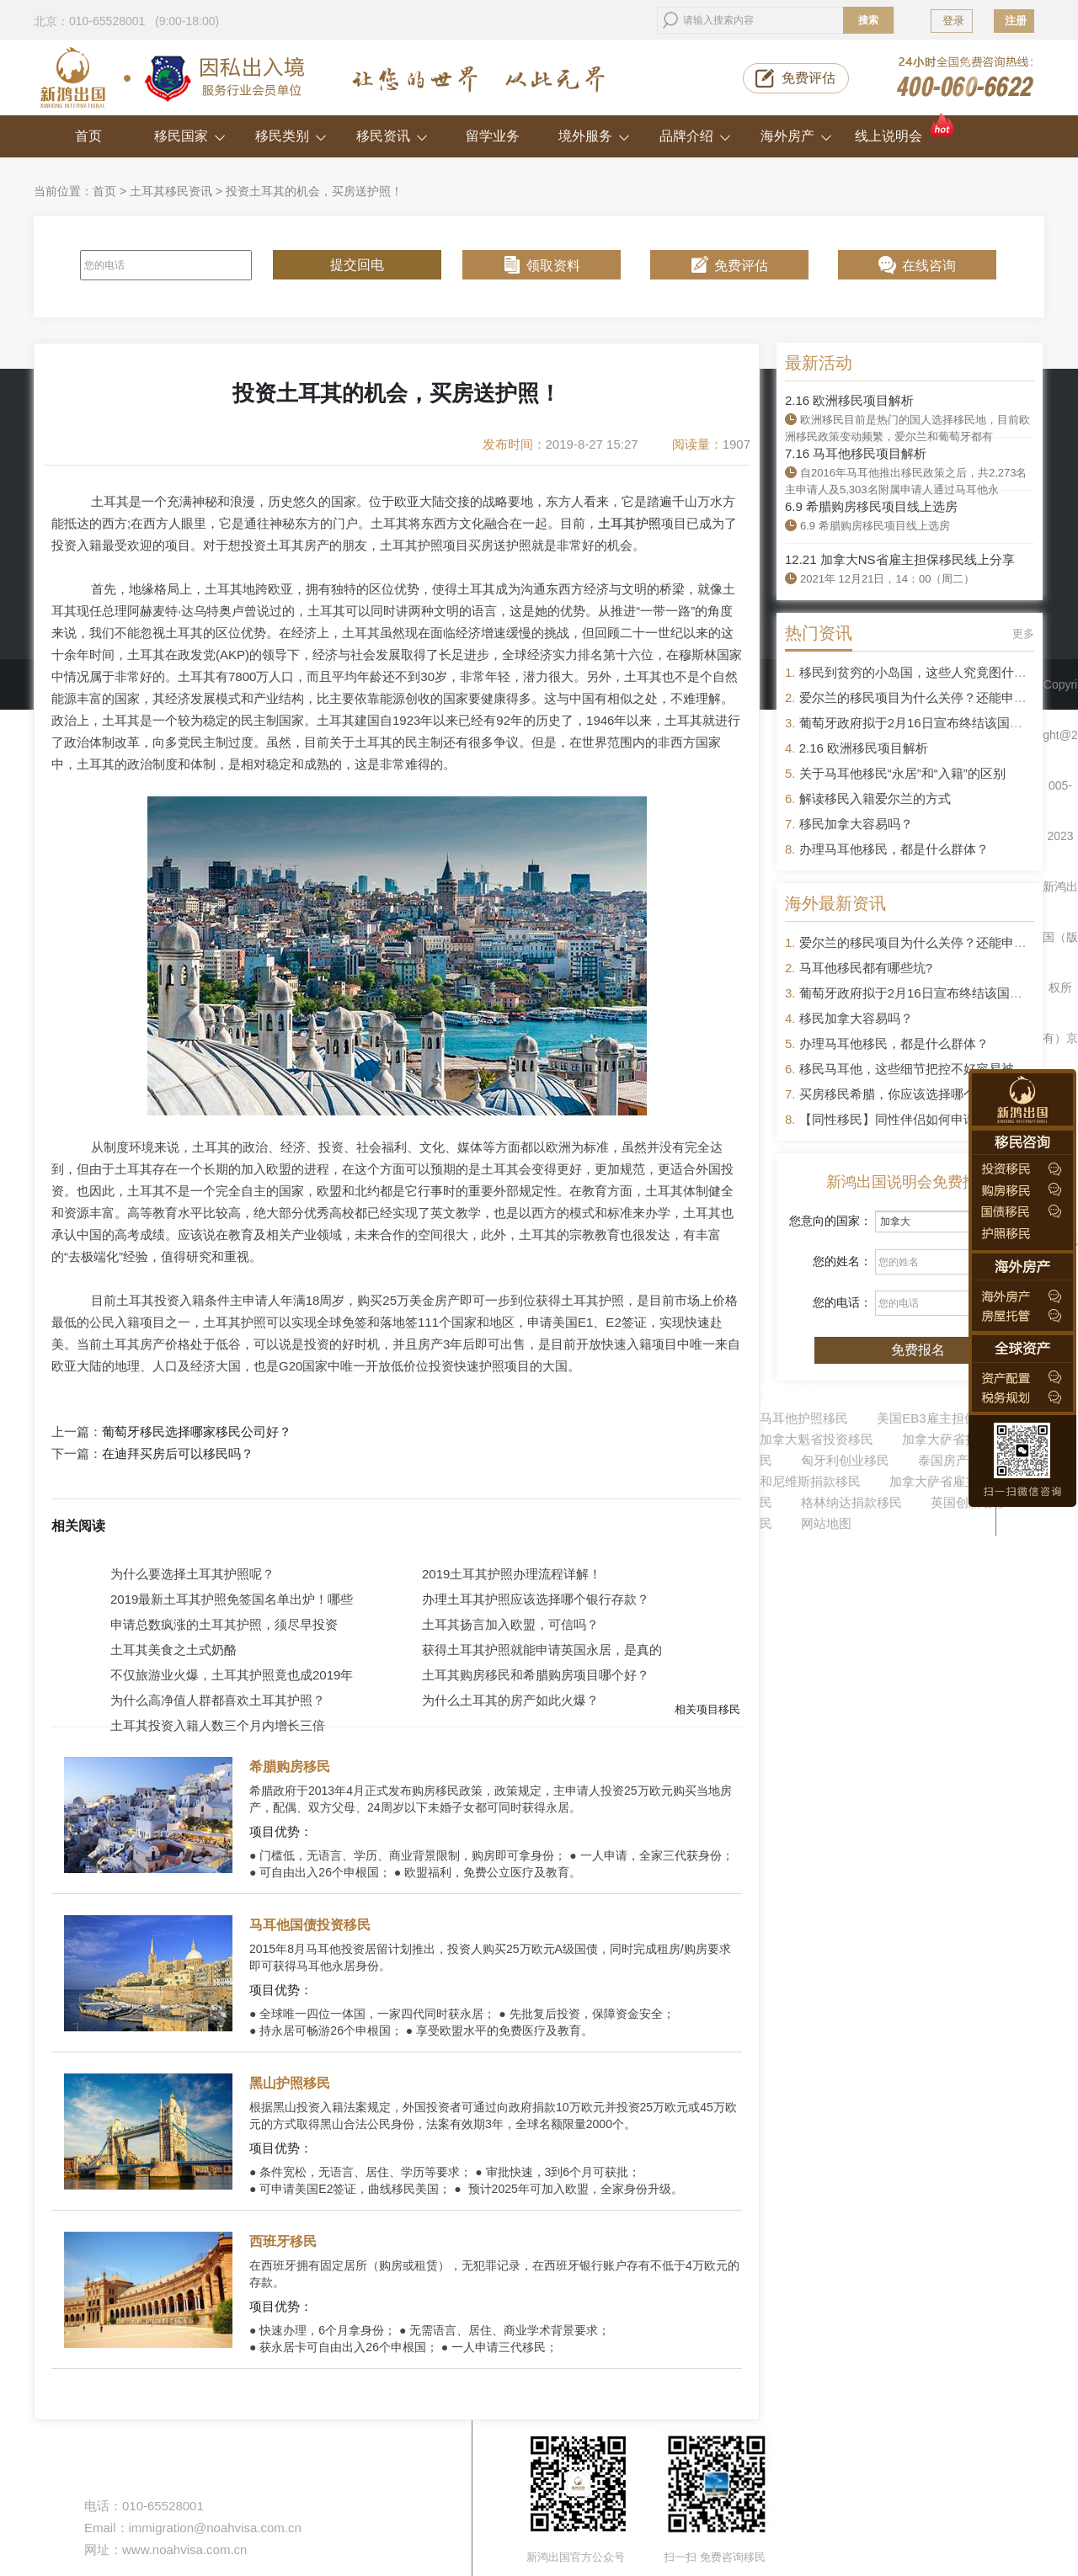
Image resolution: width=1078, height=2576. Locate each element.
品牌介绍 (695, 136)
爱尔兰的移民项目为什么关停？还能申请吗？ (925, 697)
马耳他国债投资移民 (310, 1925)
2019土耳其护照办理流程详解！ (511, 1574)
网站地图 (826, 1523)
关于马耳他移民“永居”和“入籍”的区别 (902, 773)
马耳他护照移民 (804, 1418)
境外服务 (594, 136)
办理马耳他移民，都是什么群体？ (894, 849)
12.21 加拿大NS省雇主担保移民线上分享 (900, 559)
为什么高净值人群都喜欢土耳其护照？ (217, 1700)
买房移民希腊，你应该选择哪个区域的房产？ (925, 1094)
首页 (88, 136)
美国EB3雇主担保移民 (939, 1418)
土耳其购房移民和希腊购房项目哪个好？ (535, 1675)
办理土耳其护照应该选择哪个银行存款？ (535, 1599)
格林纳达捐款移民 (851, 1502)
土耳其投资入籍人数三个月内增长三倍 (217, 1725)
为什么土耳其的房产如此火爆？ (510, 1700)
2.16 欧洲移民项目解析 (849, 400)
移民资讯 (392, 136)
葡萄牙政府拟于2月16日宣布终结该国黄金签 (923, 723)
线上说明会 (906, 129)
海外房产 (796, 136)
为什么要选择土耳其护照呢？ (192, 1574)
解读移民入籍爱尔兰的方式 (875, 798)
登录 (953, 20)
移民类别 (291, 136)
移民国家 (190, 136)
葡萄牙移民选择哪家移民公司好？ (196, 1432)
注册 (1016, 20)
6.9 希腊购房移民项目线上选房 (871, 506)
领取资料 (553, 265)
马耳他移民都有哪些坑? (865, 968)
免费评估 (808, 78)
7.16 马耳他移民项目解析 (855, 453)
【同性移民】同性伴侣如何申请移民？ (906, 1119)
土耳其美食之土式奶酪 (173, 1649)
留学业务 (493, 136)
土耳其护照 (629, 523)
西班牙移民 (283, 2241)
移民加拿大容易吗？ (856, 824)
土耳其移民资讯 (171, 191)
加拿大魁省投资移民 (816, 1439)
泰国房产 (943, 1460)
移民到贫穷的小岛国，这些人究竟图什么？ (919, 672)
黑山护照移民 (289, 2083)
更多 (1023, 633)
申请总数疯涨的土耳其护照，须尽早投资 (224, 1624)
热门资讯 (818, 633)
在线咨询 (929, 265)
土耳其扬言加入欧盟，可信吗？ (510, 1624)
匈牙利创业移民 (845, 1460)
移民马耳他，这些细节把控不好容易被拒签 (919, 1069)
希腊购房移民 (289, 1766)
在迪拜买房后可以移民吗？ (177, 1454)
